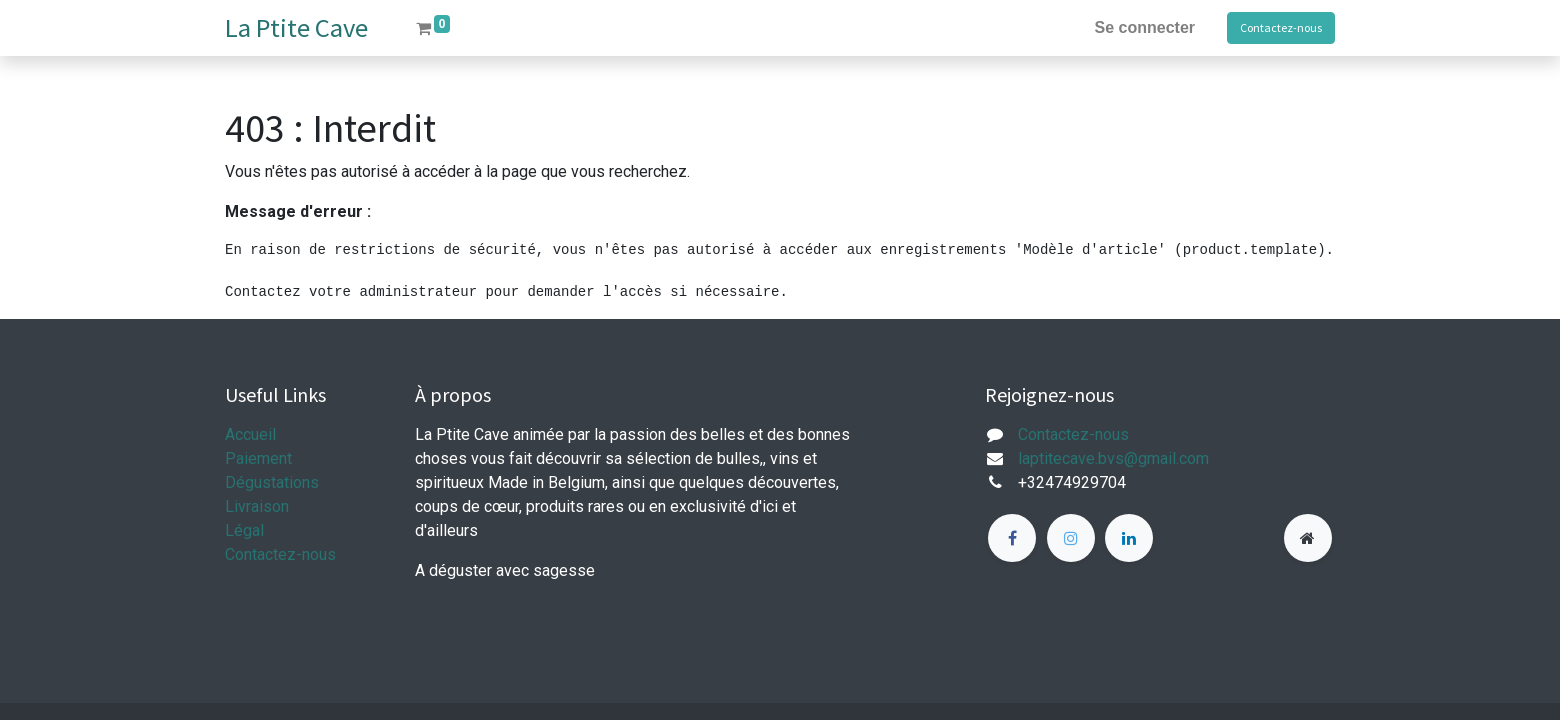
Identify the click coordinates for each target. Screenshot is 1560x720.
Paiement (258, 458)
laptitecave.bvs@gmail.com (1113, 458)
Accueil (250, 434)
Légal (244, 530)
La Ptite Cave (296, 27)
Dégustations (272, 482)
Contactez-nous (1281, 27)
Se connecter (1145, 27)
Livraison (257, 506)
